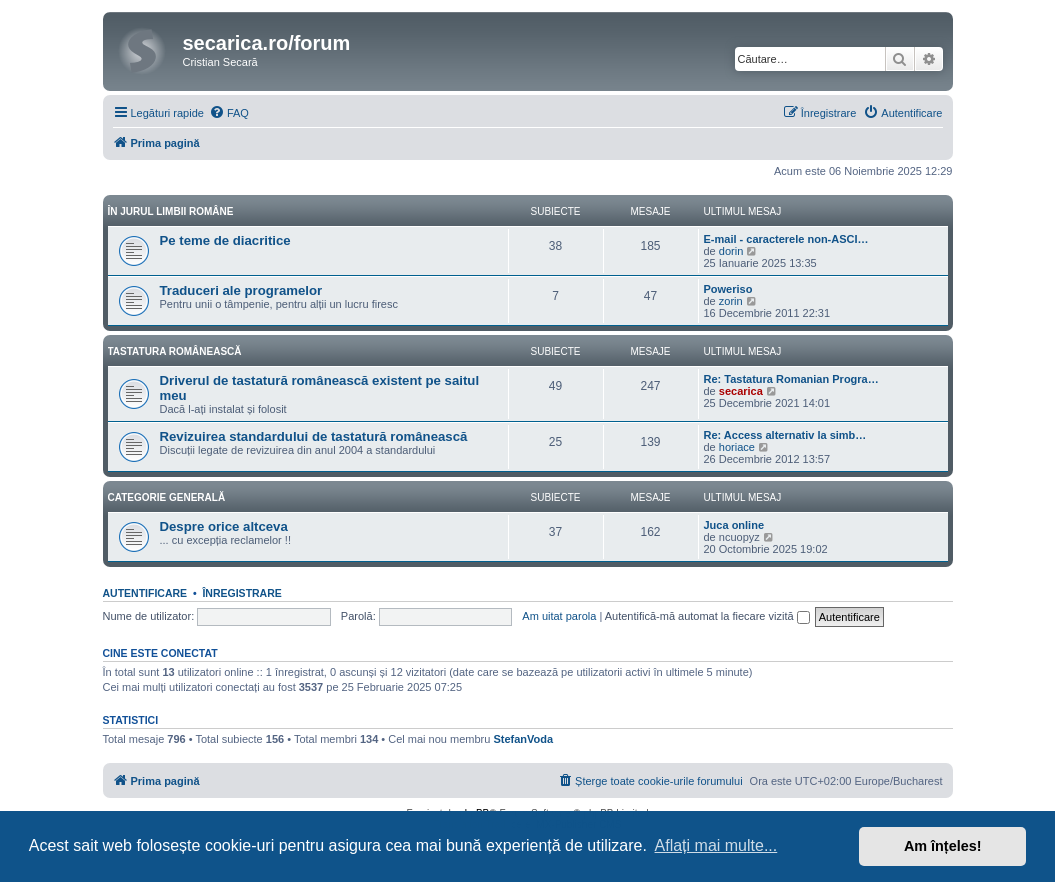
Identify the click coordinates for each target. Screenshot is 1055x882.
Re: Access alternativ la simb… (785, 435)
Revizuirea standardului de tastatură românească (314, 436)
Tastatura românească (175, 351)
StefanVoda (523, 739)
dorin (731, 251)
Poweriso (728, 289)
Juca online (734, 525)
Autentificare (145, 593)
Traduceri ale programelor (241, 290)
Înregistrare (241, 593)
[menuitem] (229, 113)
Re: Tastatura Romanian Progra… (791, 379)
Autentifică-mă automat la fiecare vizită (707, 616)
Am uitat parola (559, 616)
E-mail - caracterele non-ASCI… (786, 239)
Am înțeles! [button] (943, 846)
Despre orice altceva (224, 526)
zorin (731, 301)
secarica (741, 391)
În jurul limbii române (171, 211)
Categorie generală (167, 497)
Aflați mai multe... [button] (716, 845)
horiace (737, 447)
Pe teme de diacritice (225, 240)
